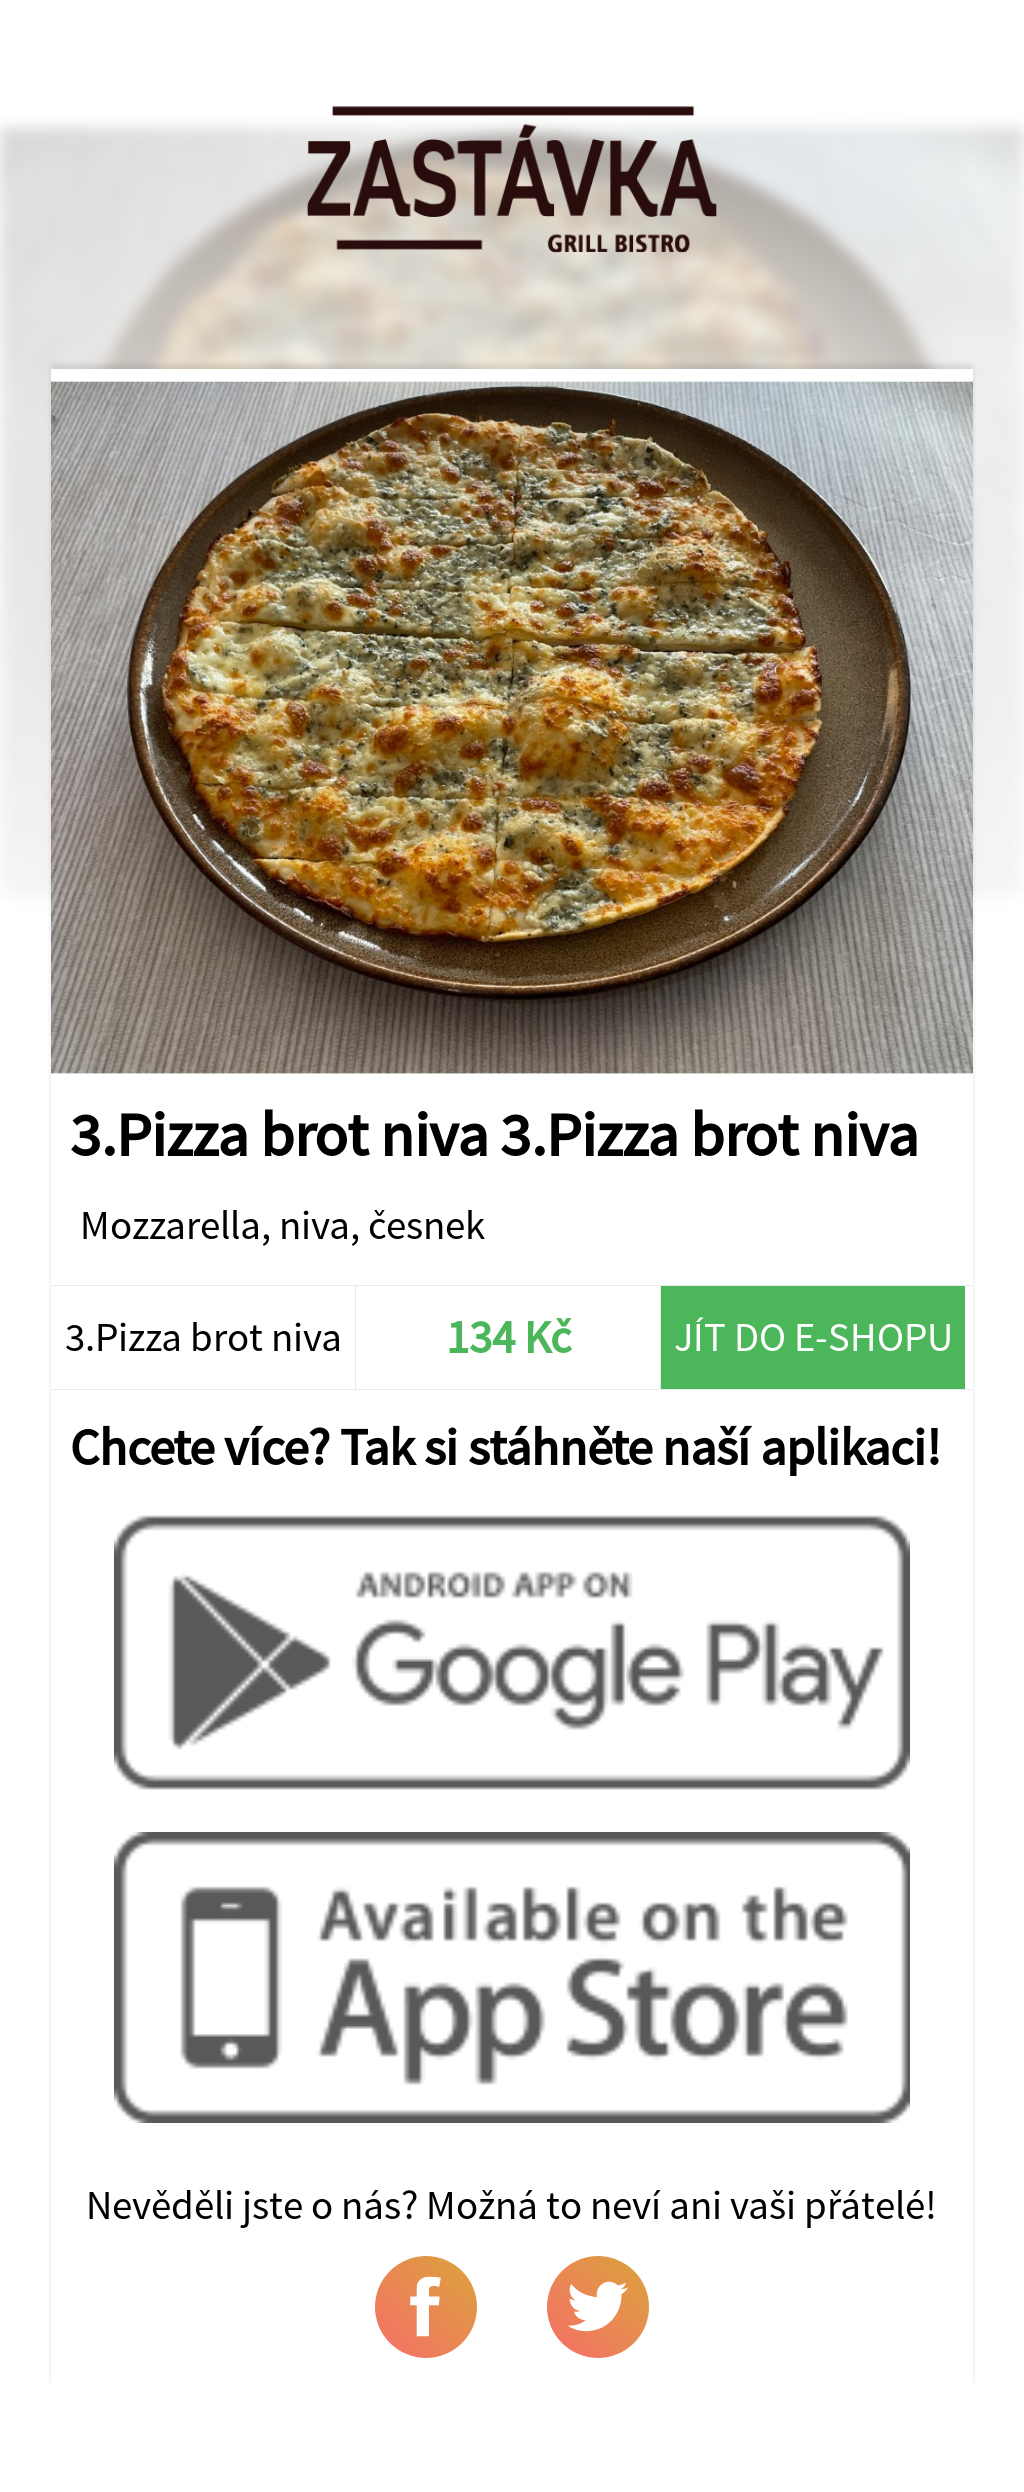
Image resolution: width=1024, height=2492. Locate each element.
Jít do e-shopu (813, 1336)
